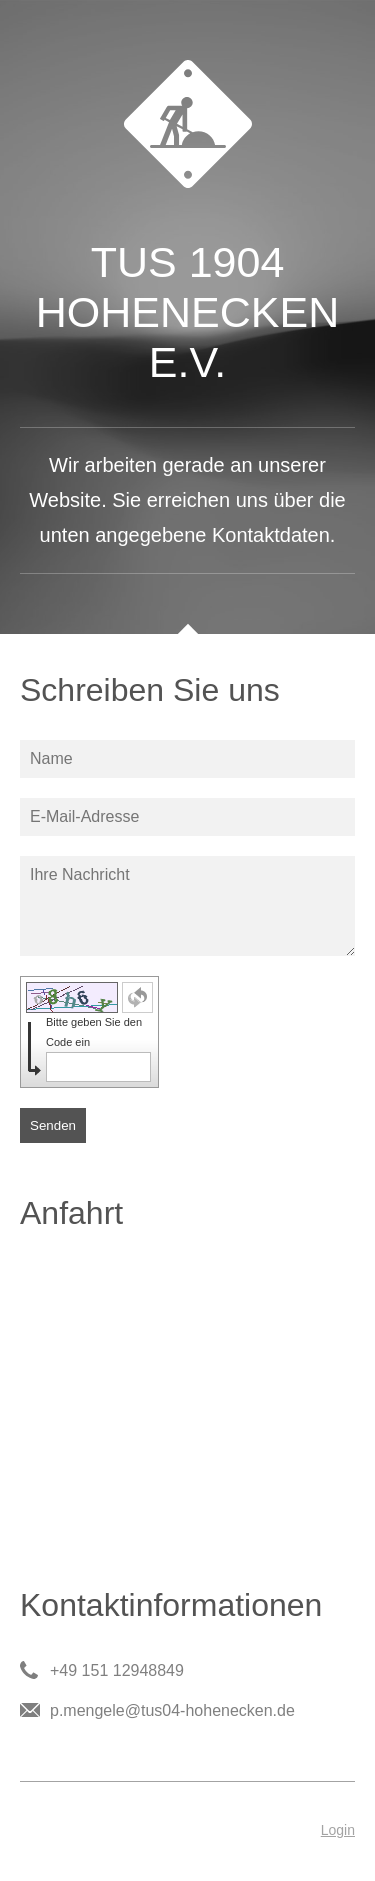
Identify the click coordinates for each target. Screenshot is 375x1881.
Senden (53, 1125)
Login (338, 1830)
